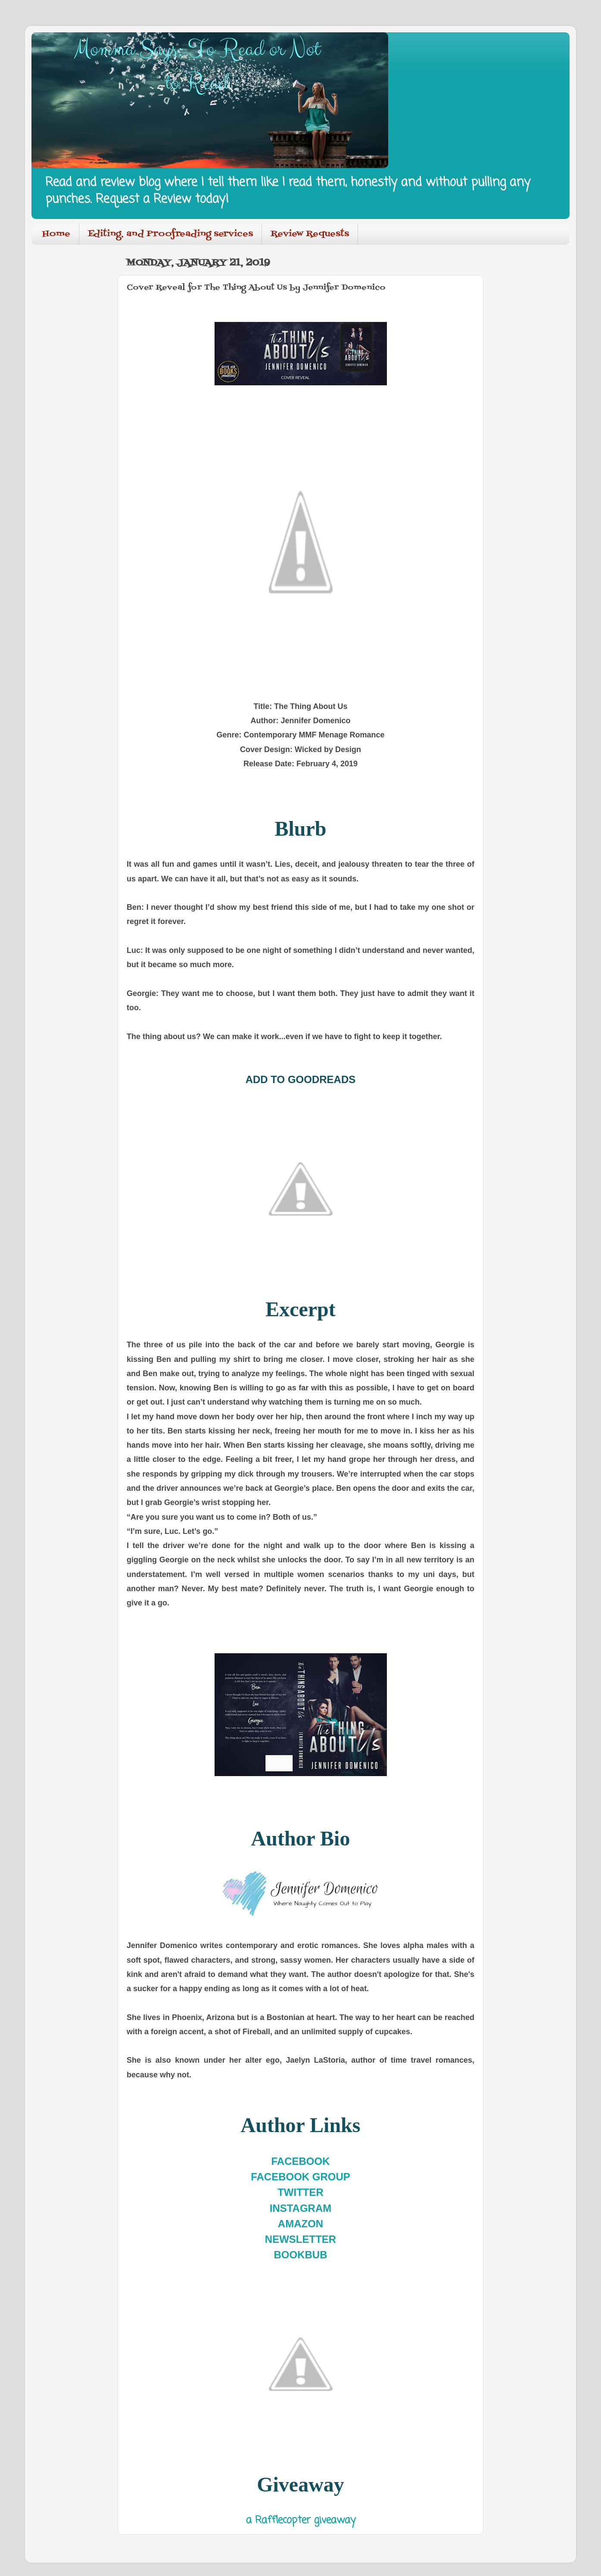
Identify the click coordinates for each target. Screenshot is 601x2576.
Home (56, 234)
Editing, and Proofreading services (170, 234)
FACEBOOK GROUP (300, 2177)
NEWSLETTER (300, 2239)
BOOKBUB (300, 2255)
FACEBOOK (300, 2161)
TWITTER (300, 2192)
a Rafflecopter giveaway (300, 2520)
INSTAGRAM (301, 2208)
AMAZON (300, 2223)
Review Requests (310, 234)
